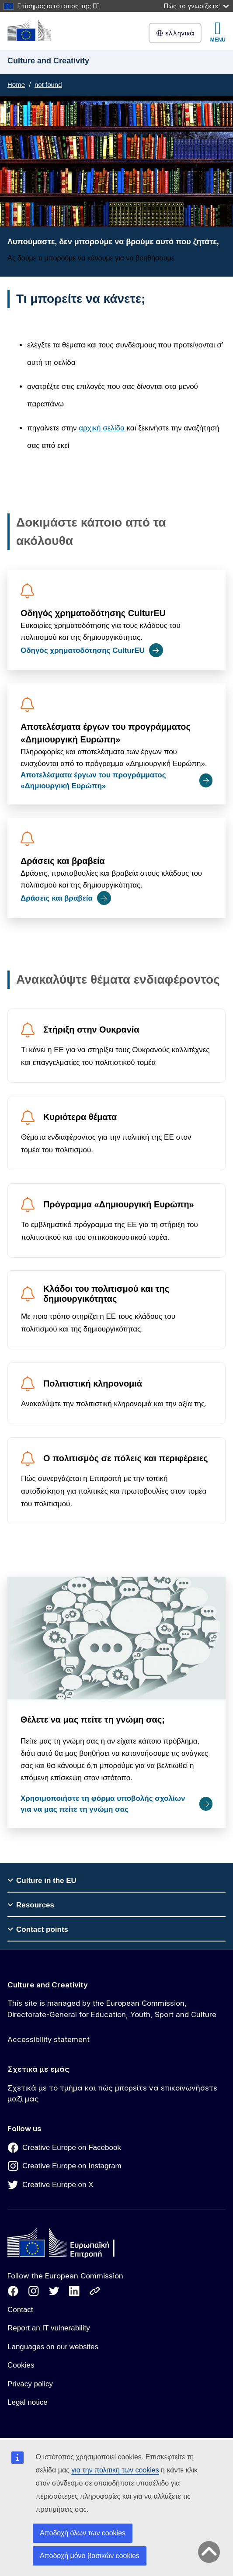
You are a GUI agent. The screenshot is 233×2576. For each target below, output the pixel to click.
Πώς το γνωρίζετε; (196, 6)
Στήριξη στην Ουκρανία (91, 1030)
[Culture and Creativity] (29, 30)
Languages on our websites (52, 2347)
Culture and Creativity (47, 1984)
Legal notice (27, 2402)
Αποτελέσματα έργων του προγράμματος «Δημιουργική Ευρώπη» (106, 733)
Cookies (20, 2365)
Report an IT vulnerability (48, 2328)
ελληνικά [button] (175, 33)
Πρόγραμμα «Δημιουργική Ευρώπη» (118, 1204)
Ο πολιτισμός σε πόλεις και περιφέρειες (125, 1458)
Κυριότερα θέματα (80, 1117)
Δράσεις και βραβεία (63, 861)
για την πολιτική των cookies (115, 2470)
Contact (20, 2310)
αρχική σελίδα (102, 428)
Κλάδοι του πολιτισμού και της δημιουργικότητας (106, 1294)
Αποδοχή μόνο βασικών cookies (89, 2555)
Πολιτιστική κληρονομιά (92, 1383)
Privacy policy (30, 2384)
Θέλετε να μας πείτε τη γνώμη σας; (93, 1719)
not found (48, 84)
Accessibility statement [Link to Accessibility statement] (48, 2039)
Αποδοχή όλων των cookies (82, 2533)
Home (16, 84)
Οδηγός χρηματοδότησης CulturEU (93, 613)
